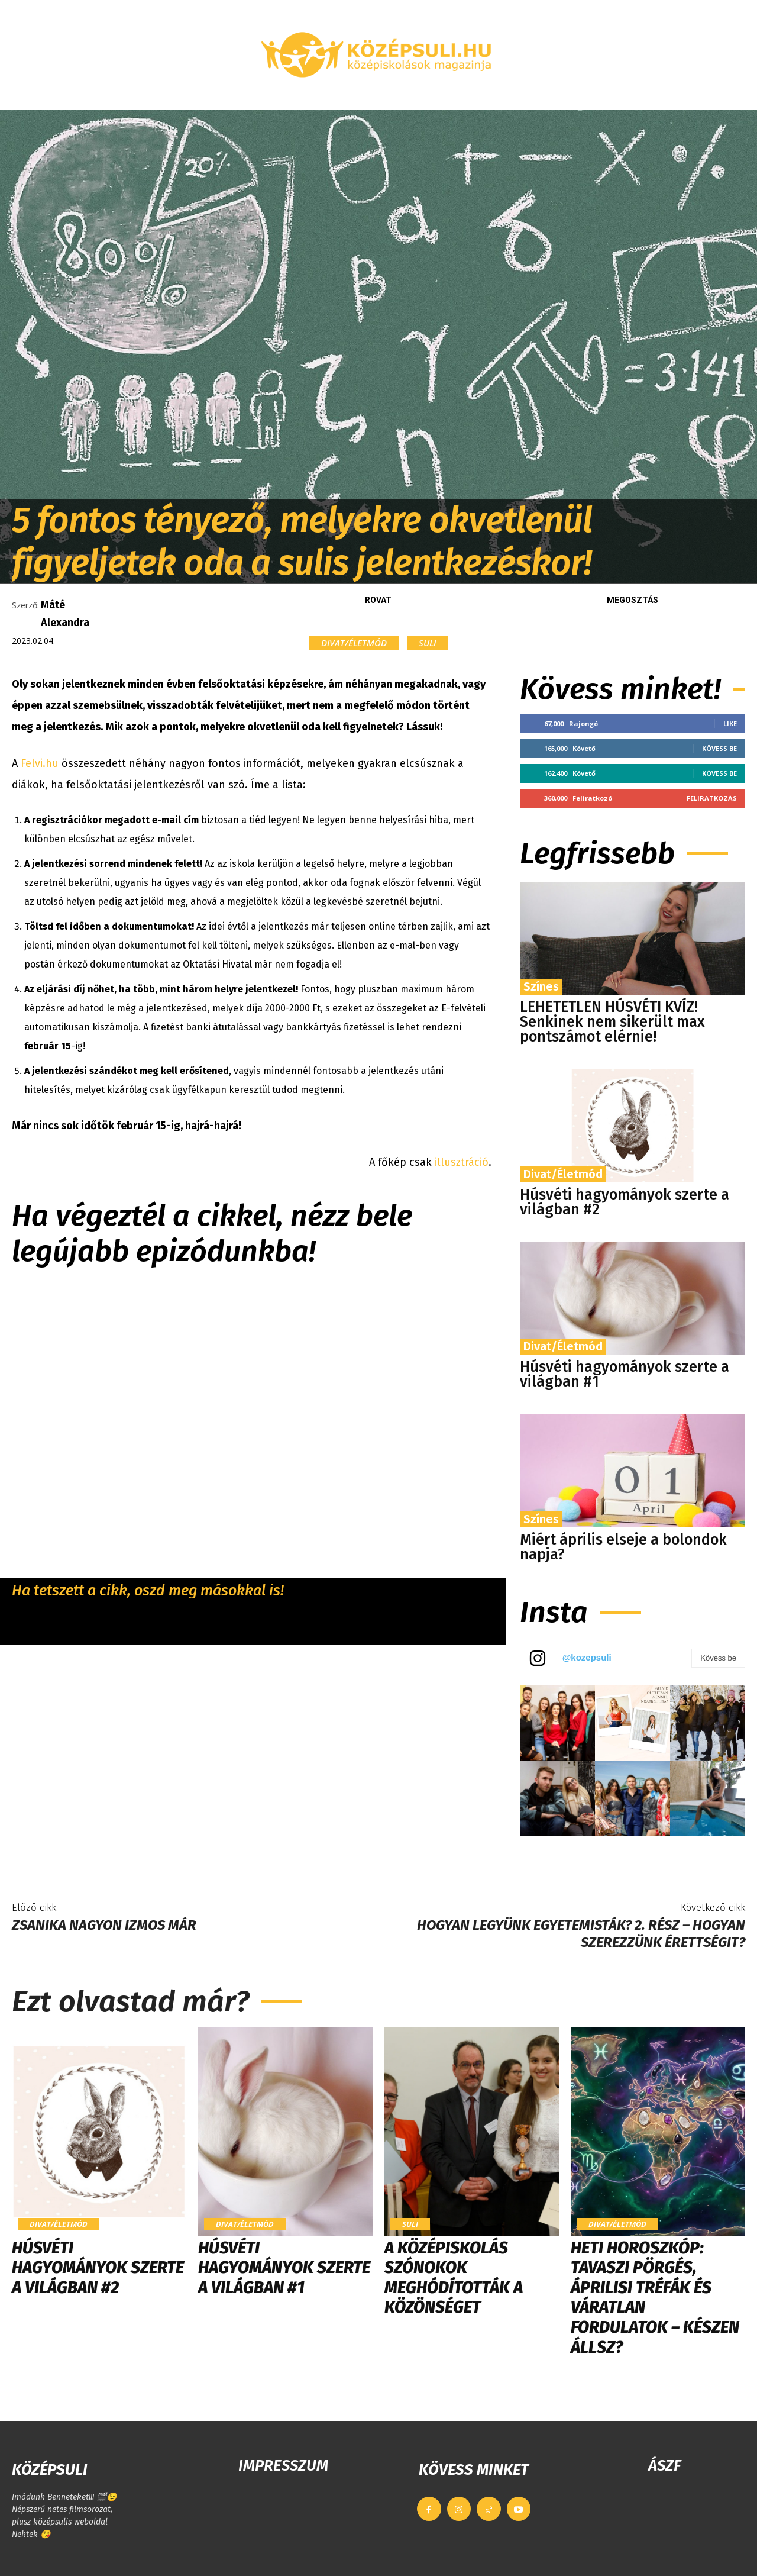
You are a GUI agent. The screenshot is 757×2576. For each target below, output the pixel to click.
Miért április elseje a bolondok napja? (623, 1547)
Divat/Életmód (354, 643)
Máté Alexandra (65, 613)
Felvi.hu (40, 763)
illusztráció (462, 1162)
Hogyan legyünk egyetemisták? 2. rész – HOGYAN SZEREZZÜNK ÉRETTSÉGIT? (581, 1933)
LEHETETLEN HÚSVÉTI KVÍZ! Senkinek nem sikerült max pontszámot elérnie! (612, 1022)
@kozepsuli (587, 1657)
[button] (665, 96)
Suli (427, 643)
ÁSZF (664, 2465)
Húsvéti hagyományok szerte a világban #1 (624, 1374)
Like (730, 723)
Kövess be (719, 748)
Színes (541, 986)
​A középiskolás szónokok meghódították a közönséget (453, 2277)
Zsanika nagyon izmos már (104, 1925)
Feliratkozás (712, 798)
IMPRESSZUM (283, 2465)
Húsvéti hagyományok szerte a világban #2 (624, 1202)
